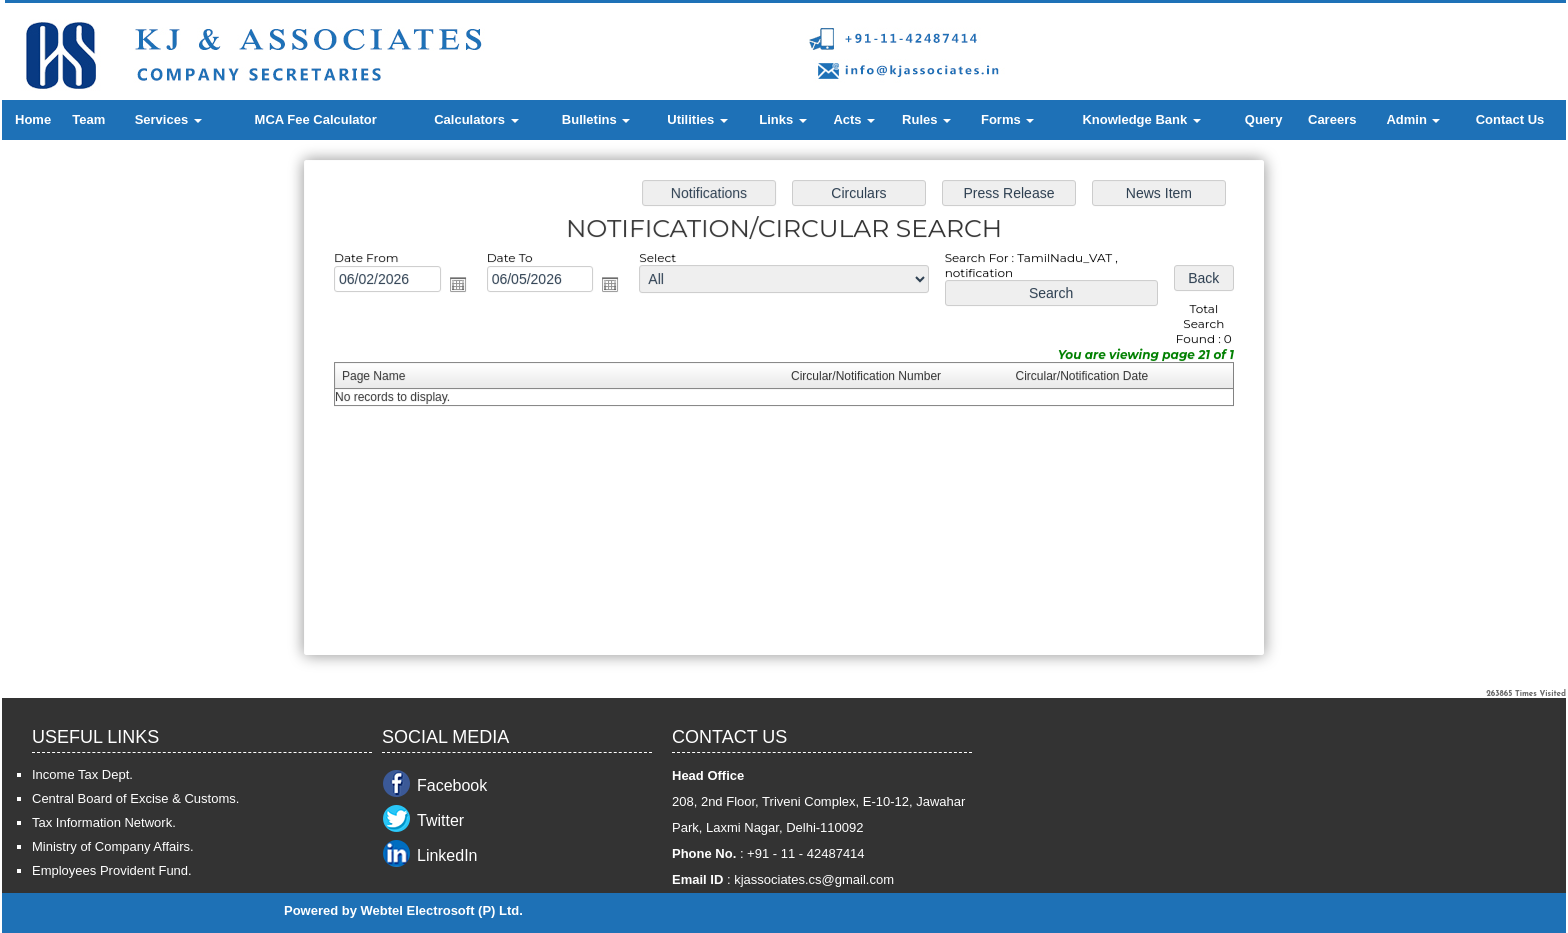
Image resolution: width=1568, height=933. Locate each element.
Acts (854, 119)
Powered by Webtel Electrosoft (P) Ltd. (403, 910)
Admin (1413, 119)
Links (783, 119)
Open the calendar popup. (463, 287)
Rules (926, 119)
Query (1264, 119)
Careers (1332, 119)
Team (88, 119)
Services (168, 119)
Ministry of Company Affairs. (113, 846)
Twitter (440, 820)
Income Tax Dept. (82, 774)
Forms (1007, 119)
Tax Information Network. (104, 822)
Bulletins (596, 119)
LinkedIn (447, 855)
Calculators (476, 119)
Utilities (697, 119)
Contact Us (1510, 119)
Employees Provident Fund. (112, 870)
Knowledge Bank (1141, 119)
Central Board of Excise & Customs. (135, 798)
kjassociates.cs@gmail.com (814, 879)
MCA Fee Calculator (316, 119)
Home (33, 119)
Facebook (452, 785)
